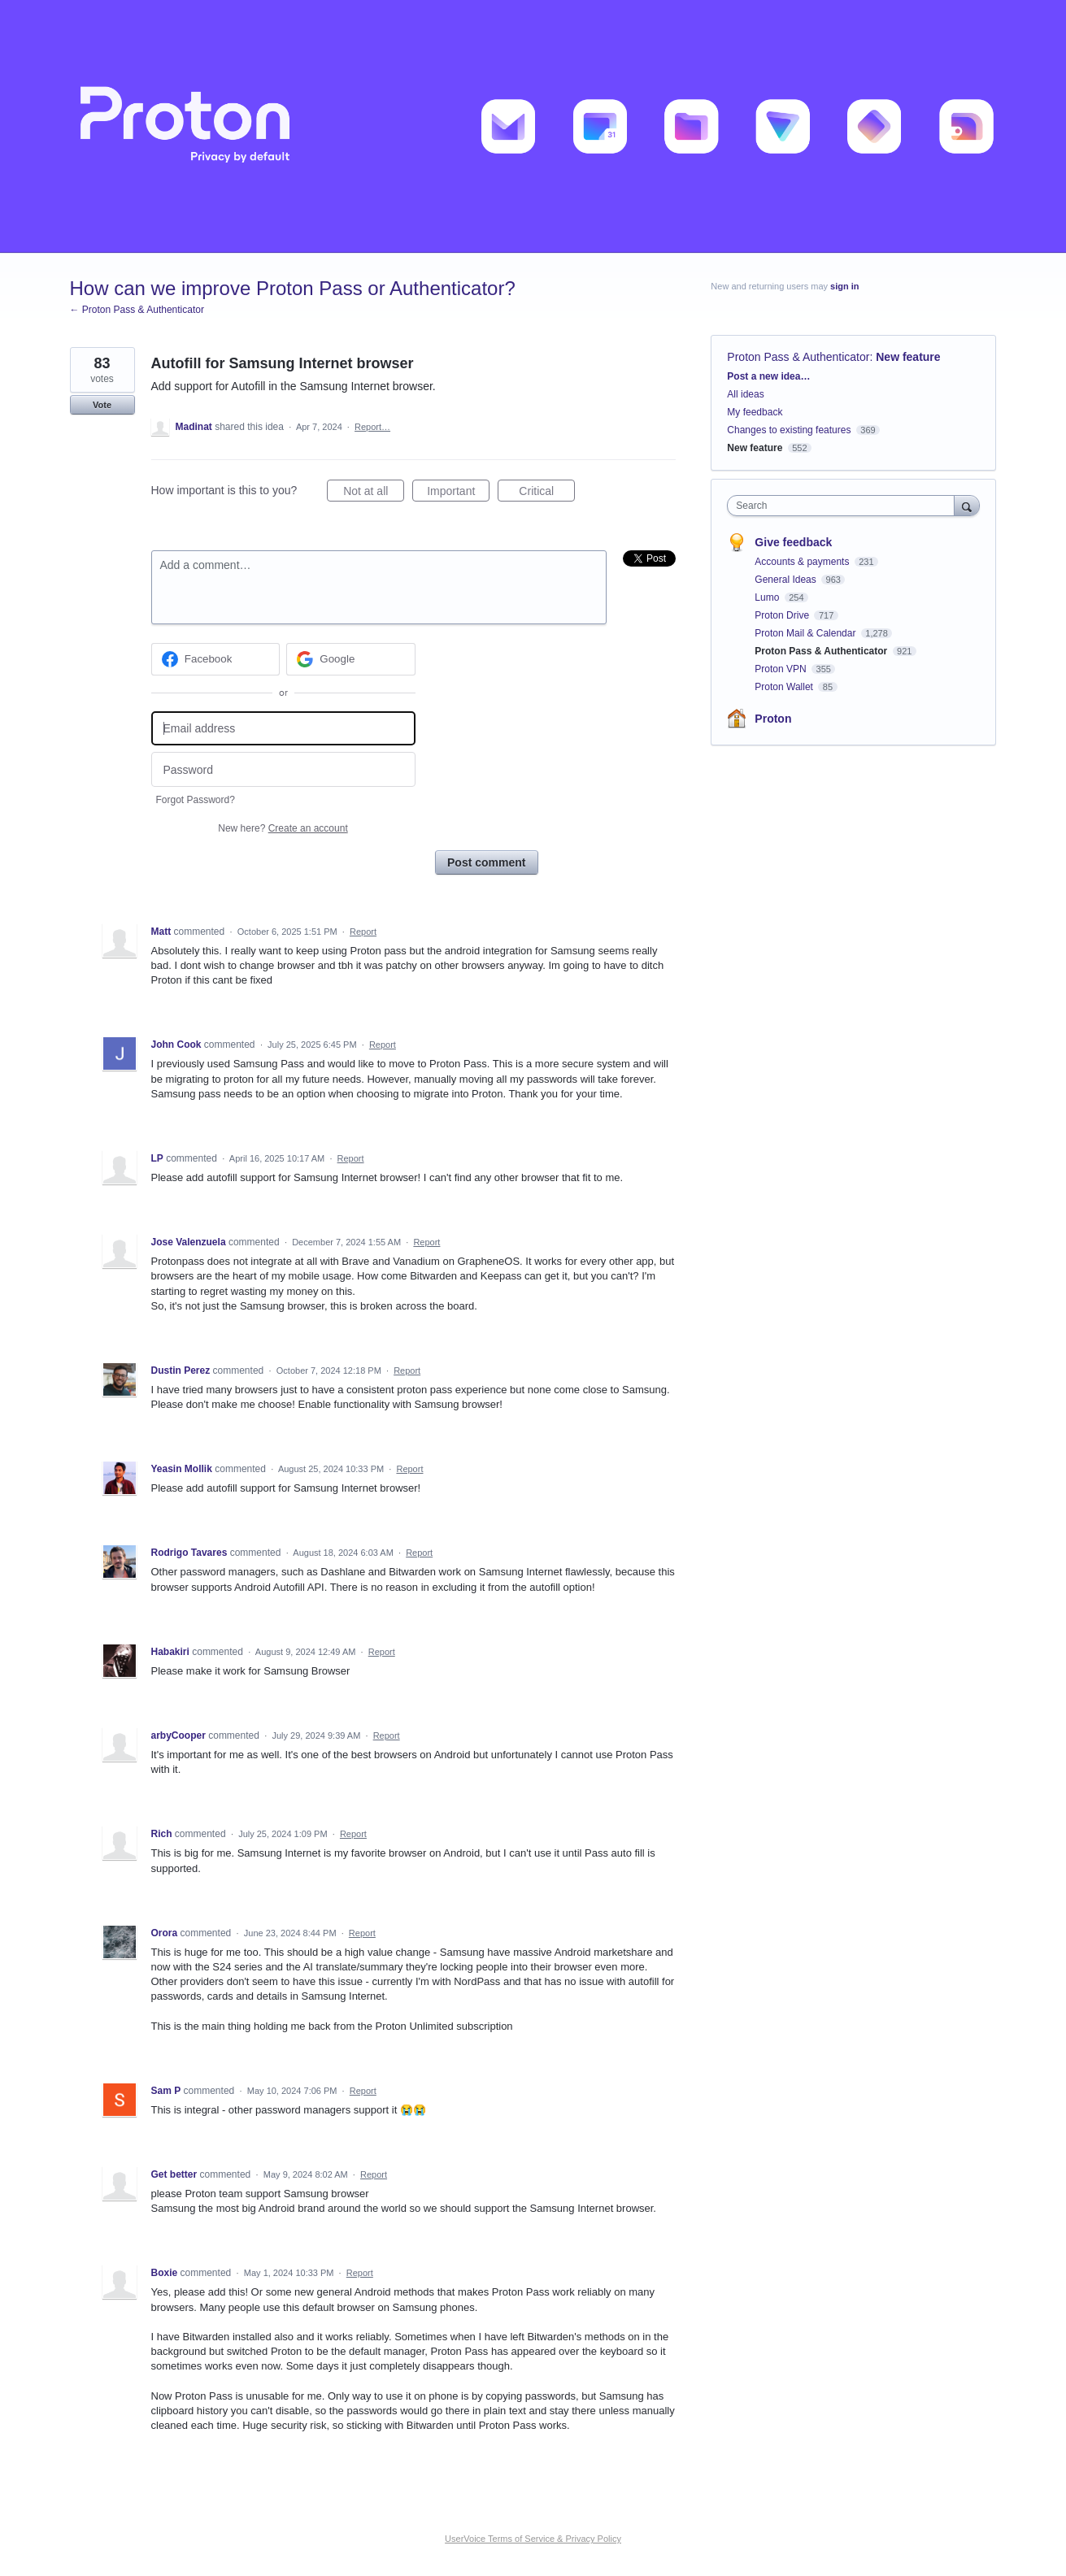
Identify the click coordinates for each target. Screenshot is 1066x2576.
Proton (773, 718)
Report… (372, 427)
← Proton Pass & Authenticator (137, 309)
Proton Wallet (785, 687)
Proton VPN (782, 669)
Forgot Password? (195, 800)
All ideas (745, 394)
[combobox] (844, 505)
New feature (908, 356)
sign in (844, 286)
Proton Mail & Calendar (806, 633)
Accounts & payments (803, 561)
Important (458, 493)
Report (363, 931)
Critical (547, 493)
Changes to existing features (789, 430)
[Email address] (283, 728)
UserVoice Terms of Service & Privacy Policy (533, 2538)
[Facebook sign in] (216, 659)
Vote (102, 405)
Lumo (768, 597)
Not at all (373, 493)
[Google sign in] (351, 659)
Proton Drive (783, 615)
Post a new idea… (768, 376)
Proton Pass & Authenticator (798, 356)
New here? (282, 828)
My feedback (754, 412)
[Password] (283, 769)
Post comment (486, 862)
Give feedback (793, 542)
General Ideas (787, 579)
